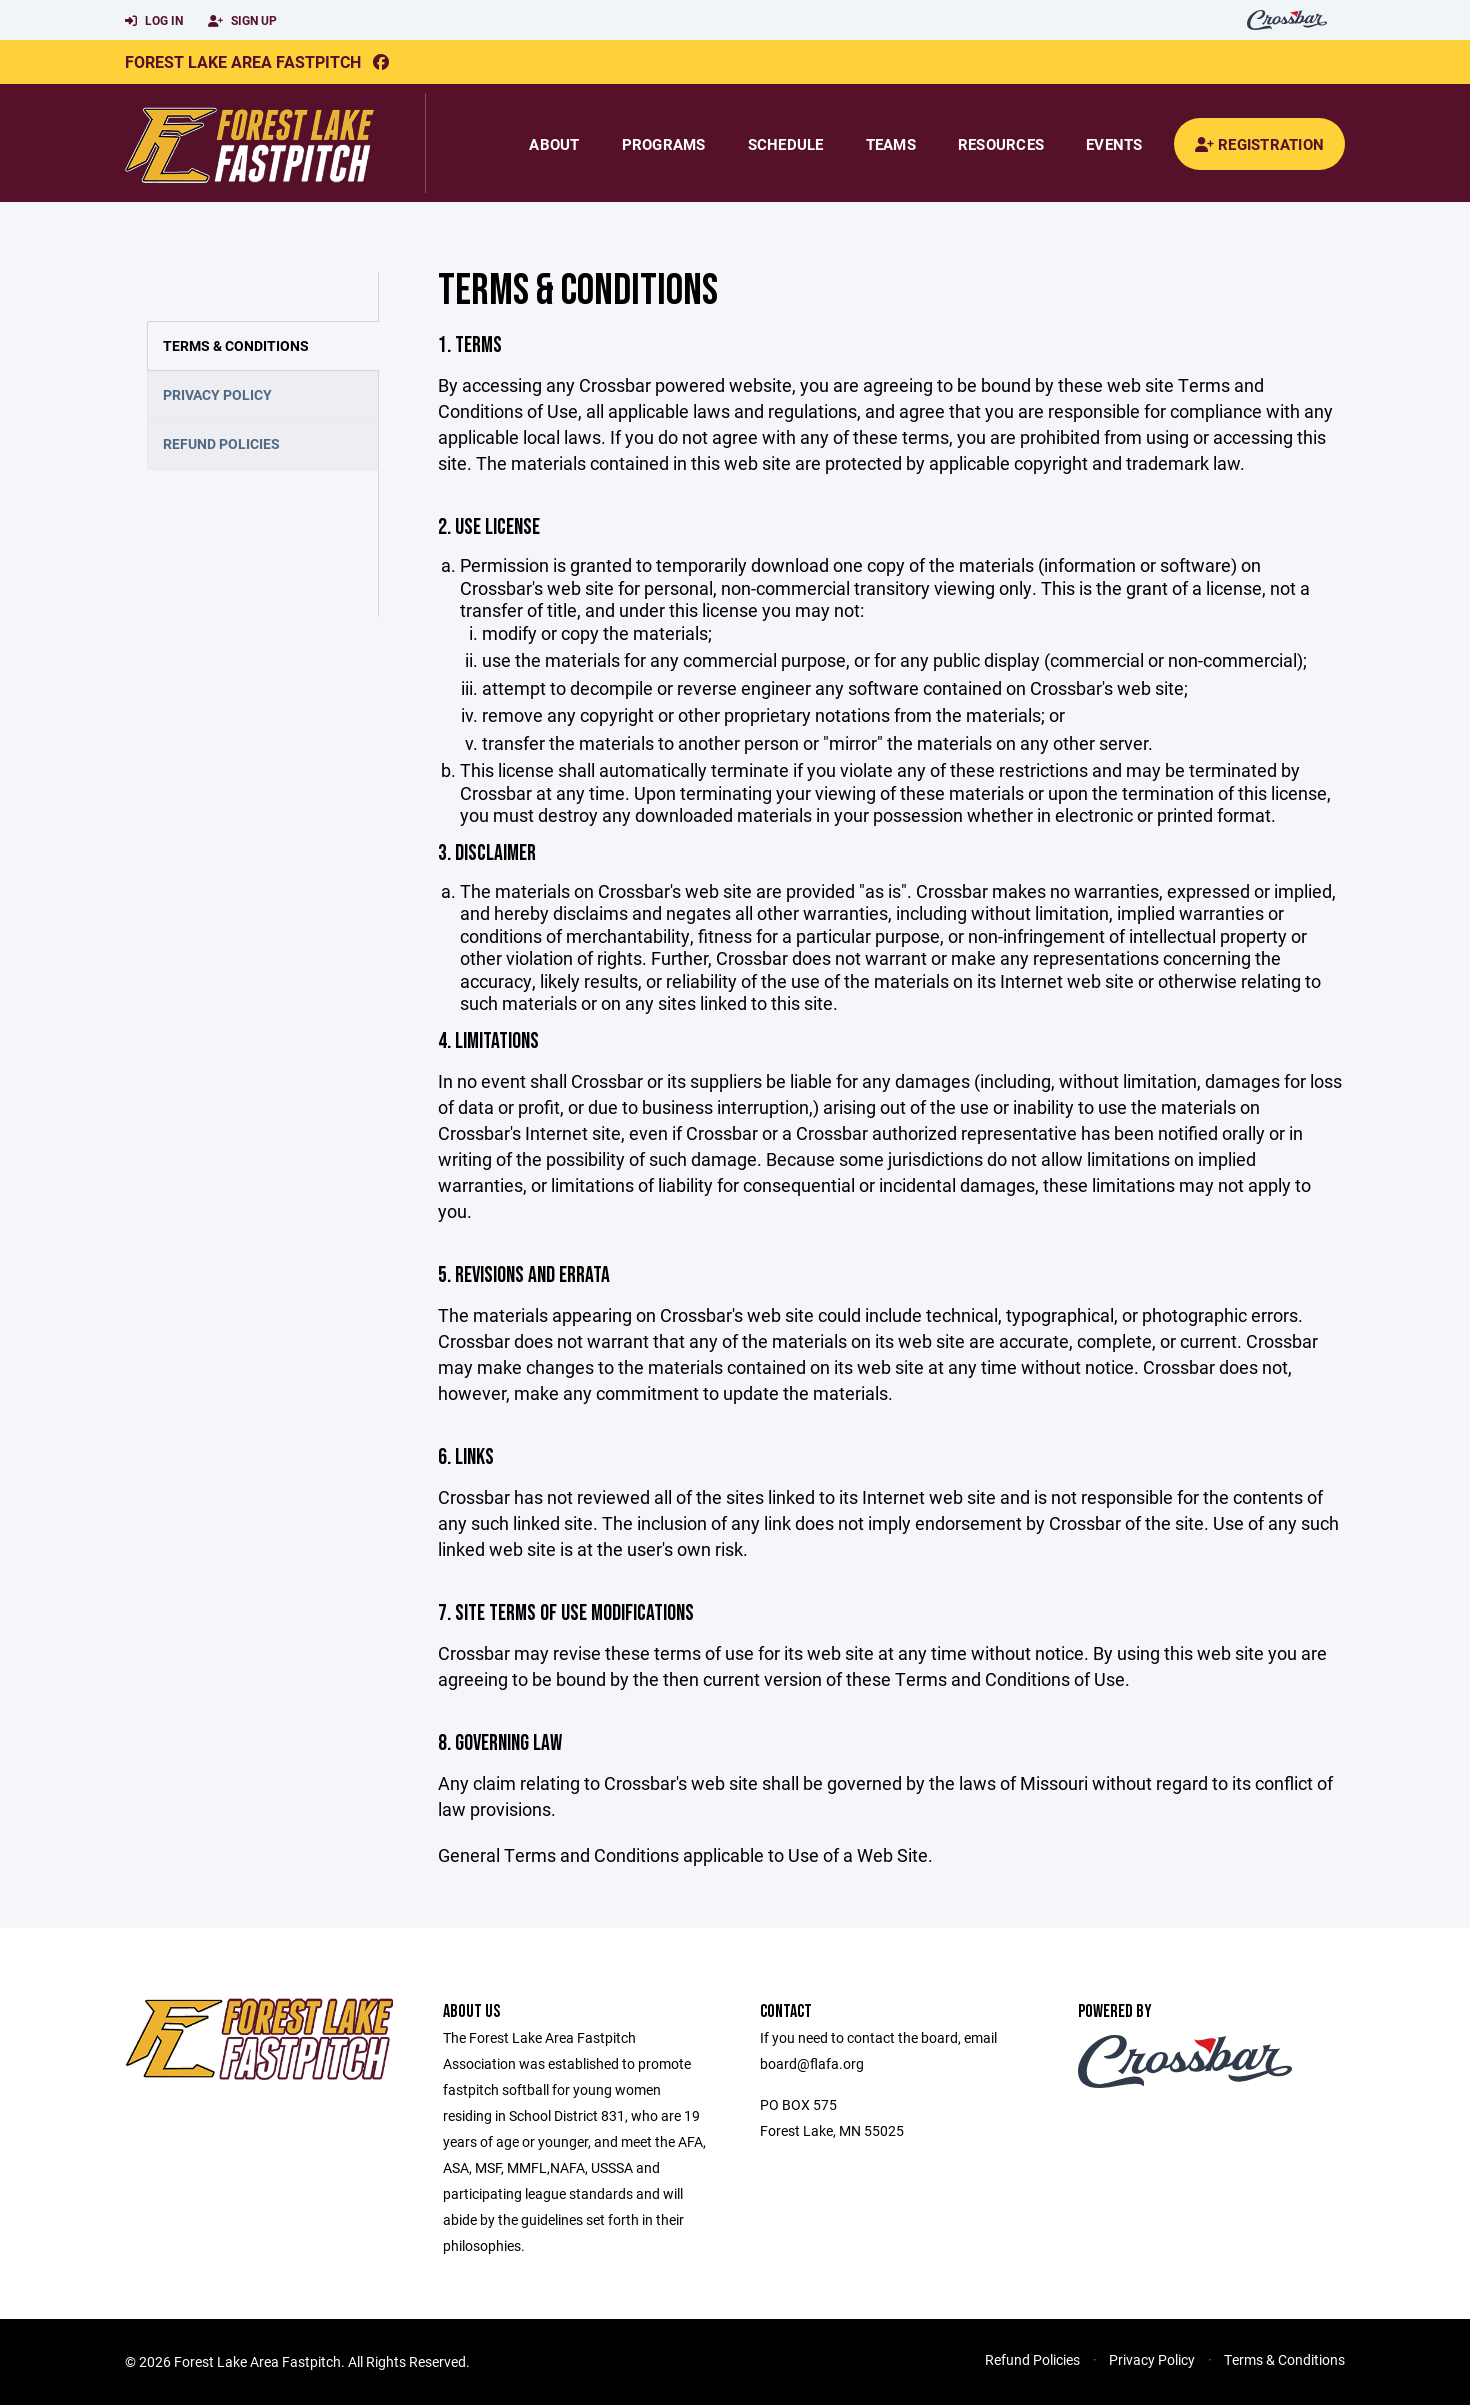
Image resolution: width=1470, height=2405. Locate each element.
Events (1114, 144)
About (554, 144)
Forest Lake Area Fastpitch (243, 61)
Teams (891, 144)
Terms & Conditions (236, 345)
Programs (664, 144)
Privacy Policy (217, 394)
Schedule (786, 144)
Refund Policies (221, 443)
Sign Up (242, 21)
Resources (1001, 144)
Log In (154, 21)
